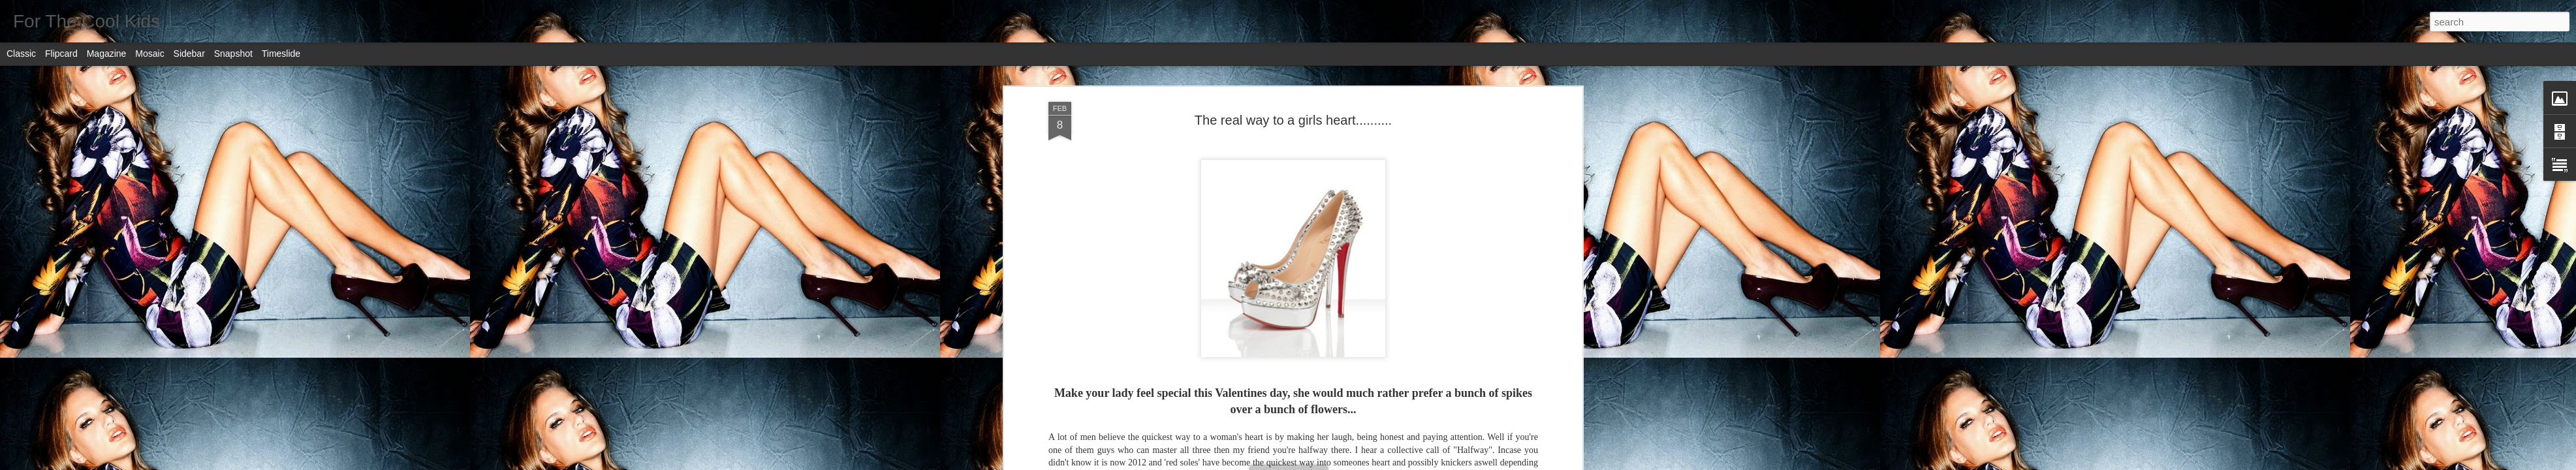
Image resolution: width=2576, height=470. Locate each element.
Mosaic (149, 53)
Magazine (107, 53)
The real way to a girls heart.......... (1293, 120)
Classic (21, 53)
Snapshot (233, 53)
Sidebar (189, 53)
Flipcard (61, 53)
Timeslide (281, 53)
